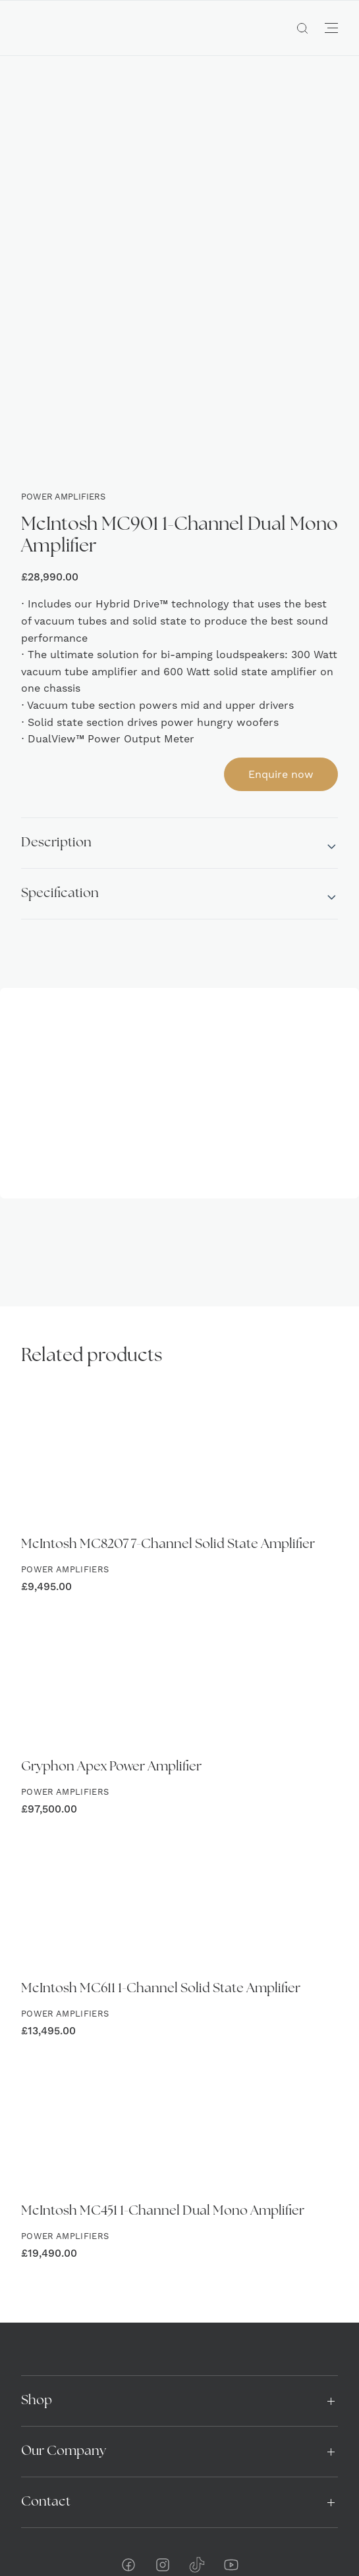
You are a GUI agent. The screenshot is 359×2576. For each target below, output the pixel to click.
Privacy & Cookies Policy (179, 2510)
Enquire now (281, 660)
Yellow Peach (270, 2537)
